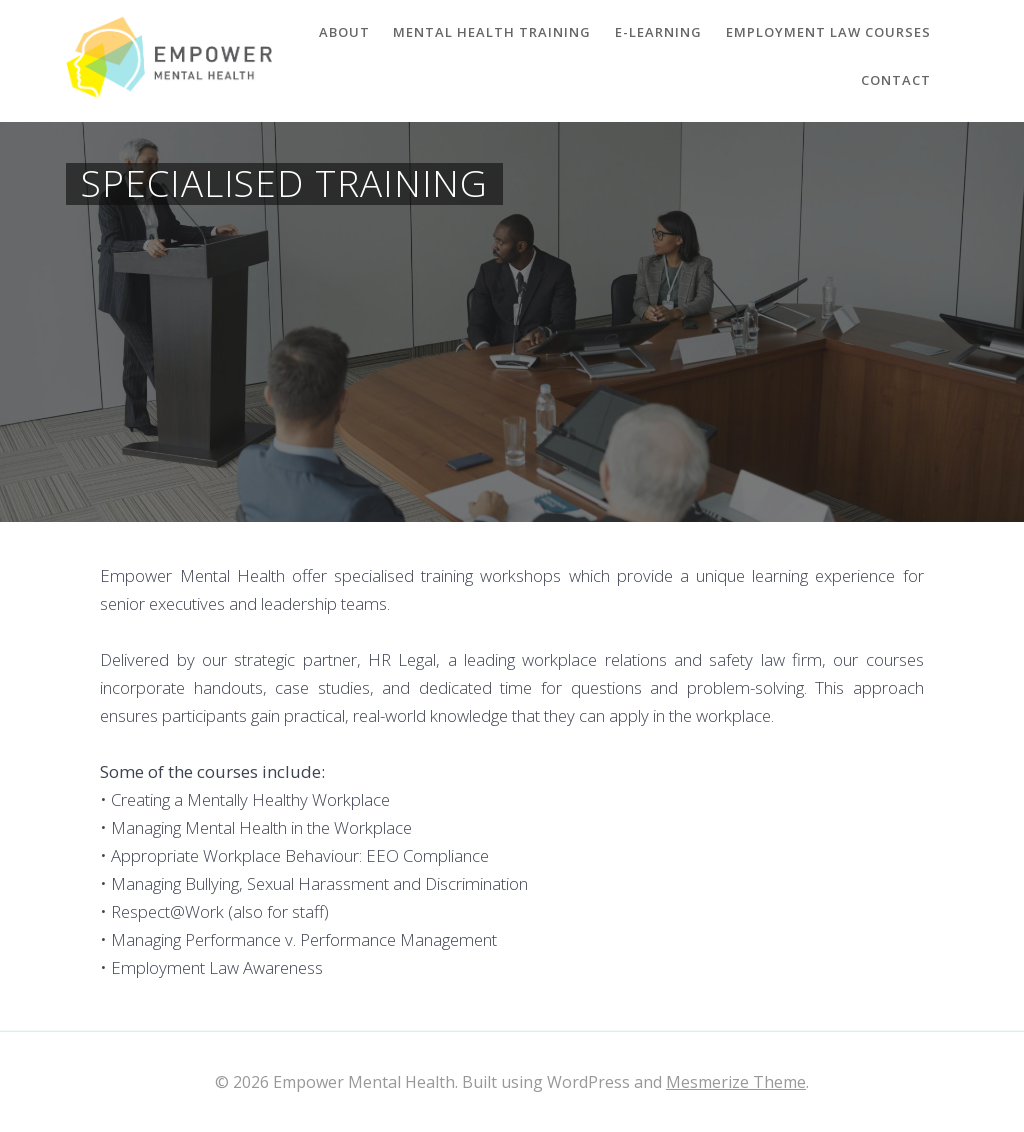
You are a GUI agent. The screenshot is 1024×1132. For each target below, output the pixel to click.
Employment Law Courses (828, 32)
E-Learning (658, 32)
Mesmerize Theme (736, 1082)
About (344, 32)
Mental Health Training (492, 32)
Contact (896, 80)
